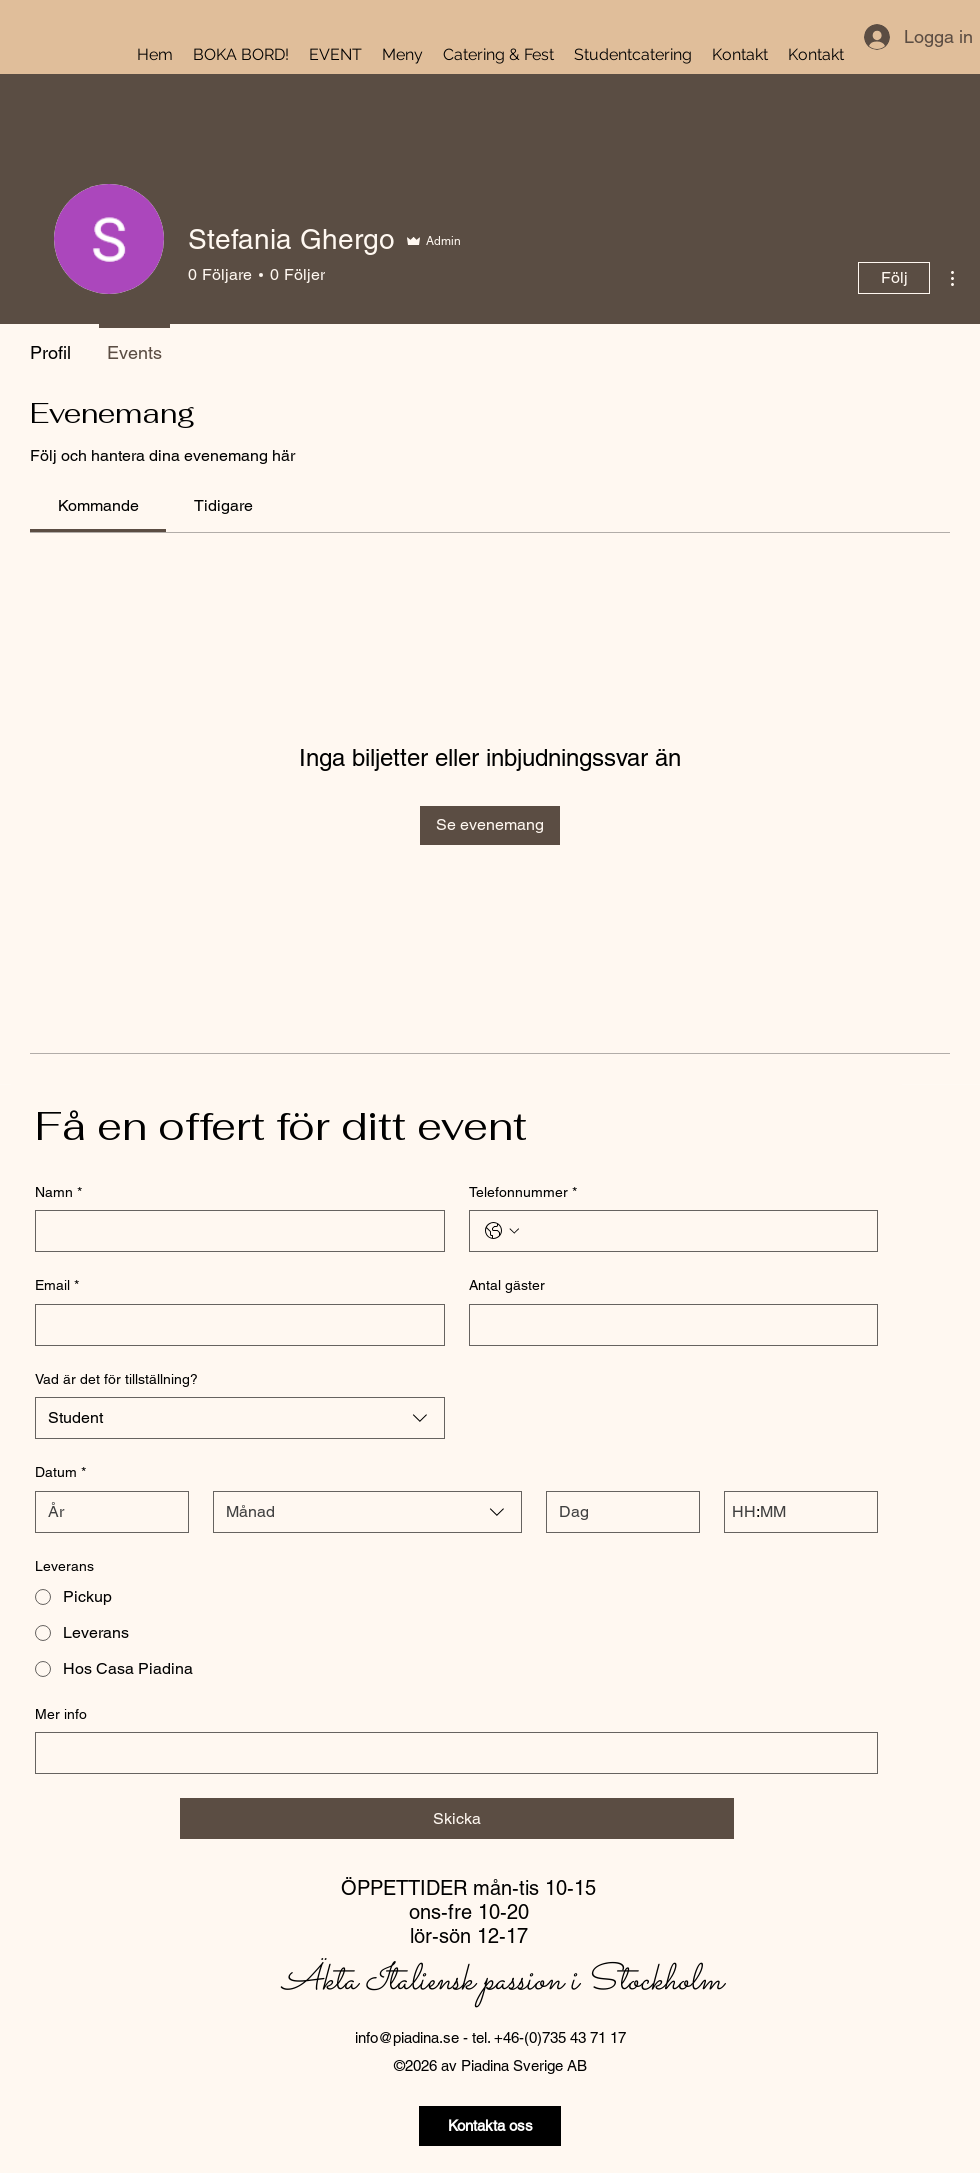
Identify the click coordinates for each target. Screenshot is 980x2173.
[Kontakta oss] (490, 2126)
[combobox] (240, 1418)
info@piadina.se (407, 2037)
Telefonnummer (523, 1193)
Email (57, 1286)
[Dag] (617, 1512)
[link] (98, 505)
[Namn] (234, 1231)
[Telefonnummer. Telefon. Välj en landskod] (502, 1231)
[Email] (234, 1325)
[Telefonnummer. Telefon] (694, 1231)
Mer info (61, 1714)
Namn (58, 1193)
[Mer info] (450, 1753)
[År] (106, 1512)
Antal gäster (507, 1285)
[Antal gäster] (668, 1325)
